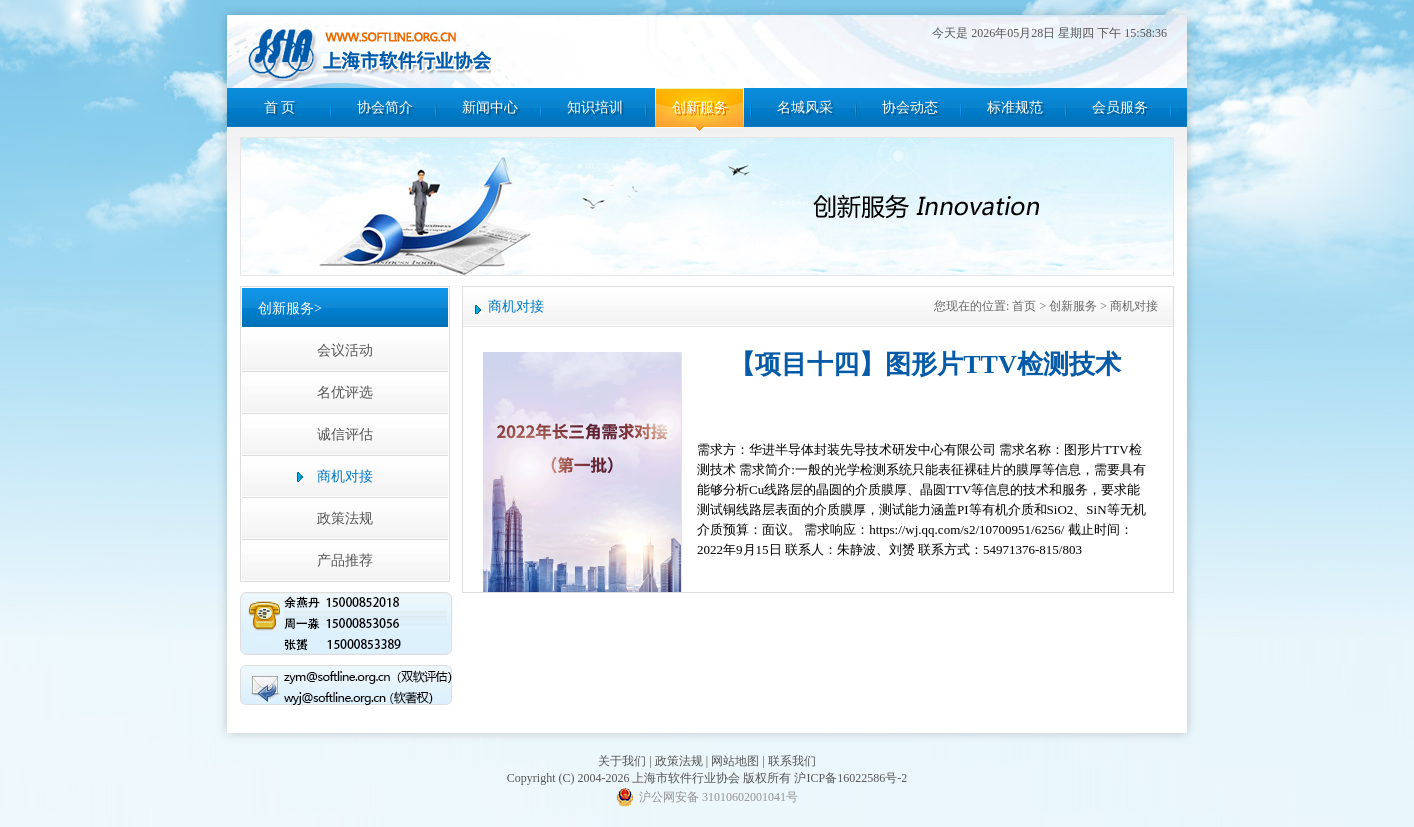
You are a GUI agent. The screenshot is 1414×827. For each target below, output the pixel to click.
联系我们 (792, 761)
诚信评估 (345, 434)
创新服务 (700, 107)
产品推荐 (345, 560)
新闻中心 (490, 107)
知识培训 (595, 107)
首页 (1024, 306)
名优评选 (345, 392)
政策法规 (345, 518)
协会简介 (385, 107)
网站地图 (735, 761)
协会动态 (910, 107)
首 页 (280, 107)
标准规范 (1015, 107)
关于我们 (622, 761)
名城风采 (805, 107)
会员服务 (1120, 107)
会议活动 (345, 350)
